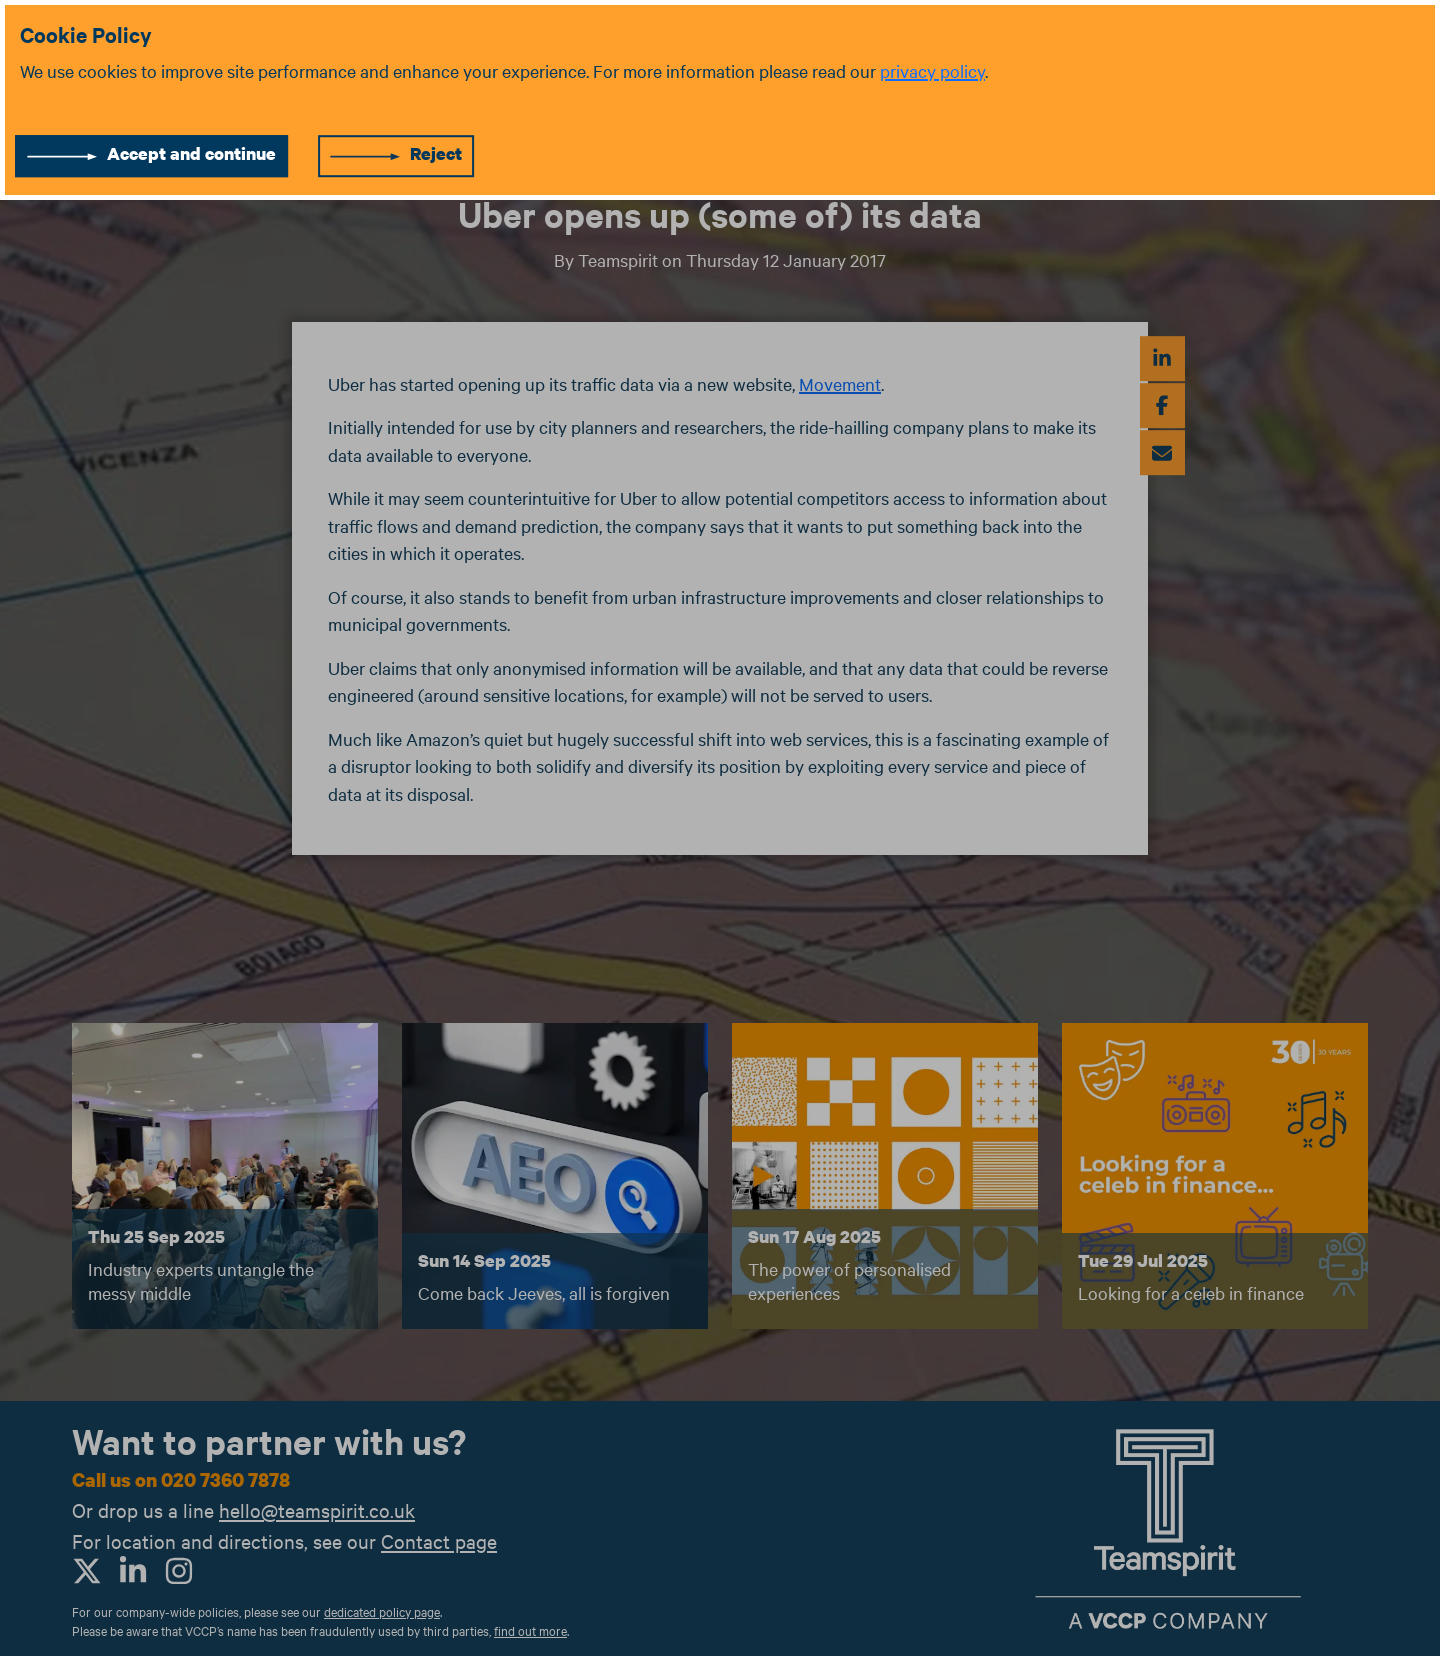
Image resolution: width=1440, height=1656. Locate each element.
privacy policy (932, 70)
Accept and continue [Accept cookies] (191, 153)
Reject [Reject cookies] (436, 153)
